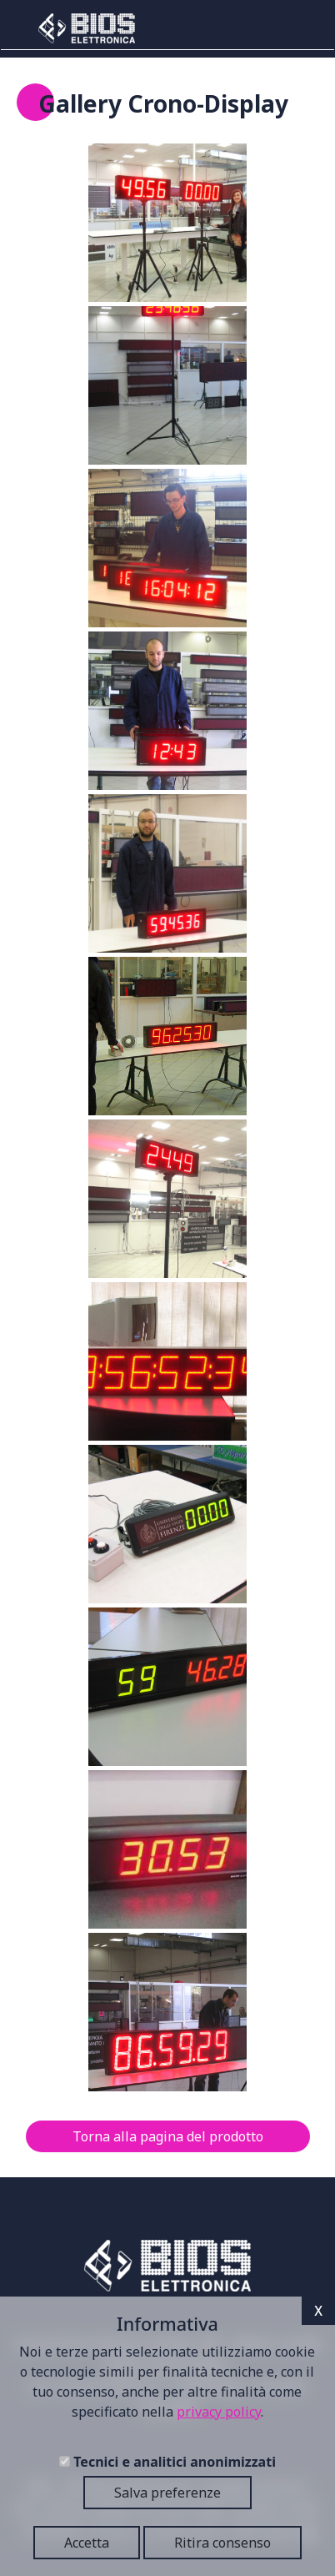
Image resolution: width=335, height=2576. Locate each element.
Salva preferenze (167, 2492)
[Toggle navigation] (296, 28)
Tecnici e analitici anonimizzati (174, 2462)
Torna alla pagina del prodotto (167, 2136)
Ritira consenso (222, 2542)
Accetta (86, 2542)
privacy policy (219, 2411)
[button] (167, 223)
